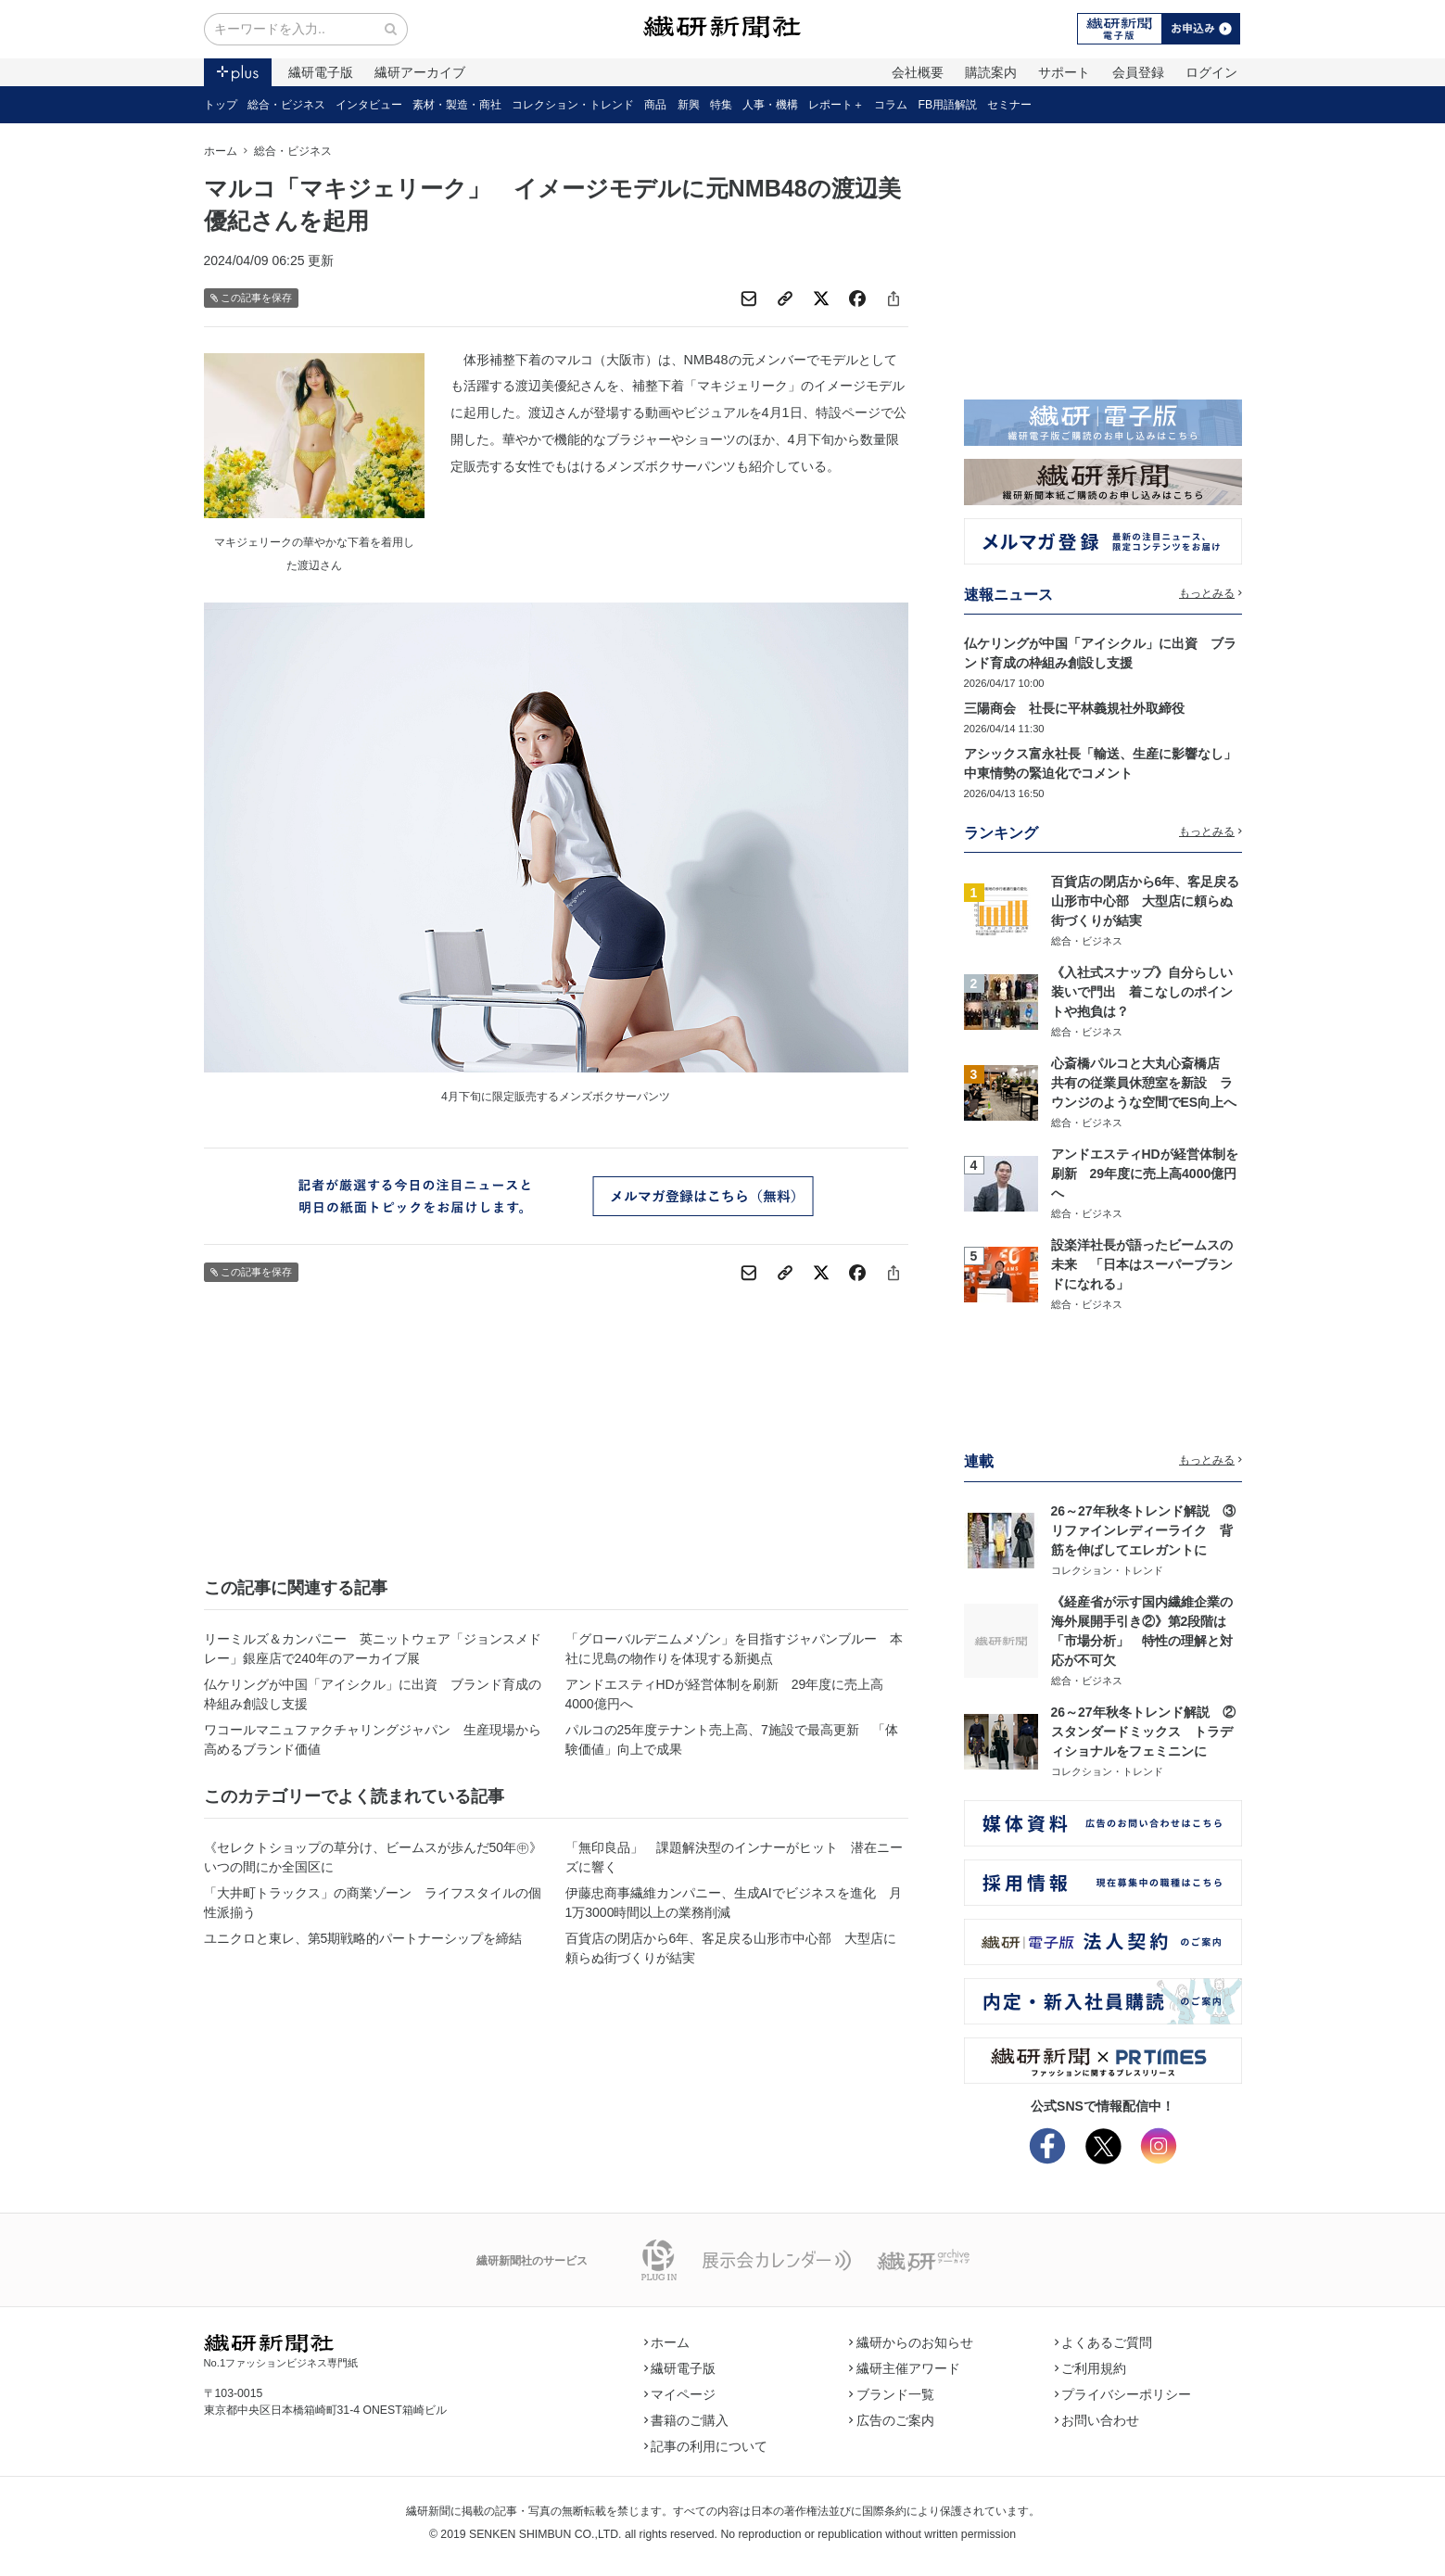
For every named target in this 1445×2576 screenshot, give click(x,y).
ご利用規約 (1091, 2368)
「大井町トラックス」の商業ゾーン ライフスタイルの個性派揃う (372, 1902)
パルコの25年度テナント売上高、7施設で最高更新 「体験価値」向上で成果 (731, 1739)
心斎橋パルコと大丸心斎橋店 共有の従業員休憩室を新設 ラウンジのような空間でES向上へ (1144, 1083)
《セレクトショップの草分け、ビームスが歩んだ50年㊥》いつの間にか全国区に (373, 1857)
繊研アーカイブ (419, 72)
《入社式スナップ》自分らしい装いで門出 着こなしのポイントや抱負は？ (1142, 992)
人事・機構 (770, 104)
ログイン (1211, 72)
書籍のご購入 (686, 2420)
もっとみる (1210, 593)
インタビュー (369, 104)
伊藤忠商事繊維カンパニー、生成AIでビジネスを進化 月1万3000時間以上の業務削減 (733, 1902)
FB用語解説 (948, 104)
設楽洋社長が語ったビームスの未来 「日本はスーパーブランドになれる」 (1142, 1264)
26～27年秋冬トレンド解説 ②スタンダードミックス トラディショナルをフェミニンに (1143, 1731)
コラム (890, 104)
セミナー (1009, 104)
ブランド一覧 (891, 2394)
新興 (689, 104)
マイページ (680, 2394)
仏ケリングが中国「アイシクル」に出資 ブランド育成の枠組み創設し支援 (372, 1694)
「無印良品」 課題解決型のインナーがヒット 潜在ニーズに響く (734, 1857)
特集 (721, 104)
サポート (1064, 72)
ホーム (220, 151)
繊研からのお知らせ (911, 2342)
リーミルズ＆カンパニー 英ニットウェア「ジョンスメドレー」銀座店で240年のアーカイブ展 (372, 1648)
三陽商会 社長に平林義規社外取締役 (1074, 708)
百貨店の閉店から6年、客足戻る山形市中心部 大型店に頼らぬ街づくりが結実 (731, 1948)
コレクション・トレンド (573, 104)
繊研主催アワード (904, 2368)
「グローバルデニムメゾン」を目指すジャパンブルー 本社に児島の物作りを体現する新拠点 (734, 1648)
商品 (655, 104)
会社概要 (918, 72)
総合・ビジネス (286, 104)
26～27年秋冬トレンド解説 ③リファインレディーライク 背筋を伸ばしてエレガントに (1143, 1530)
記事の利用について (706, 2446)
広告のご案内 (891, 2420)
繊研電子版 (320, 72)
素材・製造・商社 (456, 104)
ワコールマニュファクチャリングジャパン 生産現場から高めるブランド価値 (372, 1739)
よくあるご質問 (1104, 2342)
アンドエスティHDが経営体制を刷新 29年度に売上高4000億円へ (724, 1694)
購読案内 (991, 72)
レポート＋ (836, 104)
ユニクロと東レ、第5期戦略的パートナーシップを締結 (363, 1938)
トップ (220, 104)
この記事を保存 (251, 298)
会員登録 (1138, 72)
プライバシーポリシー (1123, 2394)
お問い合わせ (1097, 2420)
